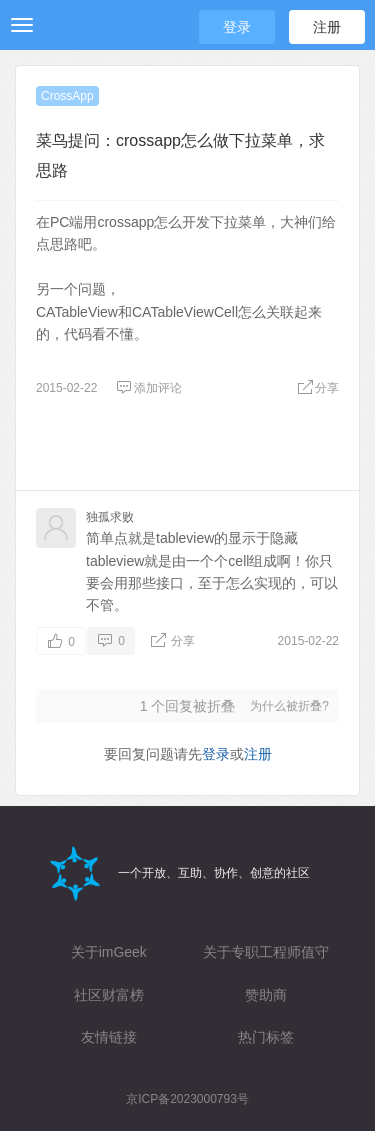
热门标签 (266, 1037)
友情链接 (109, 1037)
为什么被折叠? (289, 706)
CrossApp (67, 96)
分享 (318, 388)
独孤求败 (110, 517)
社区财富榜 (109, 995)
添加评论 (149, 388)
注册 (327, 27)
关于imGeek (109, 952)
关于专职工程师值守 (266, 952)
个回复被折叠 (188, 706)
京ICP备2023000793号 (187, 1099)
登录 (237, 27)
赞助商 (266, 995)
